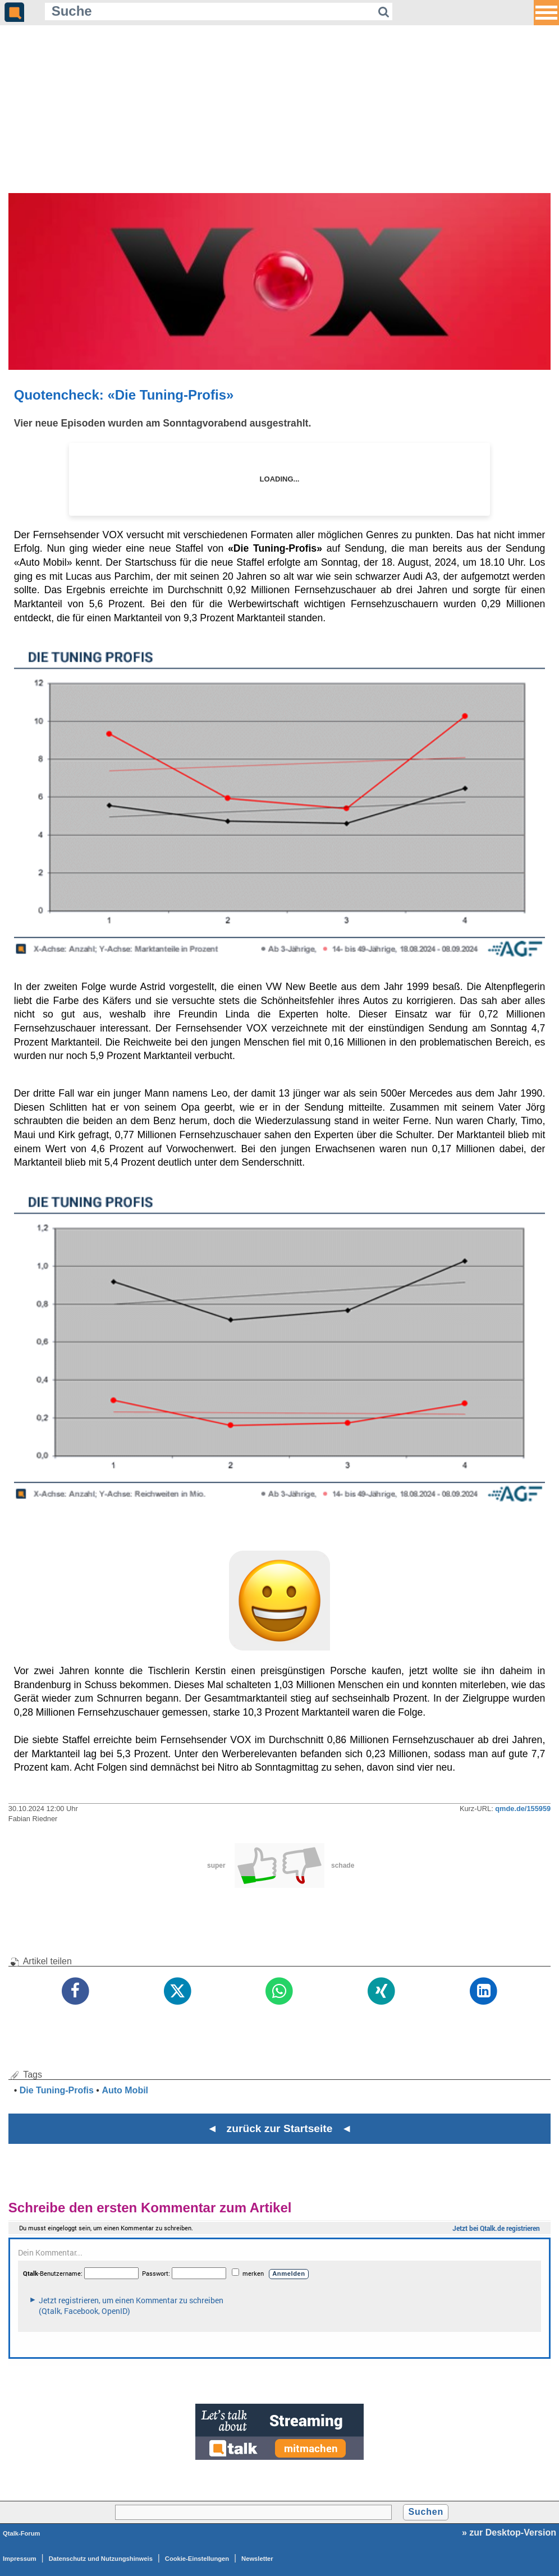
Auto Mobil (125, 2090)
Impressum (19, 2558)
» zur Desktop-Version (509, 2532)
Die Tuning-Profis (57, 2090)
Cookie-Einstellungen (197, 2558)
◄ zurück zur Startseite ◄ (279, 2128)
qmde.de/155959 (523, 1808)
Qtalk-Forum (21, 2533)
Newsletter (257, 2558)
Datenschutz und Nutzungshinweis (101, 2558)
